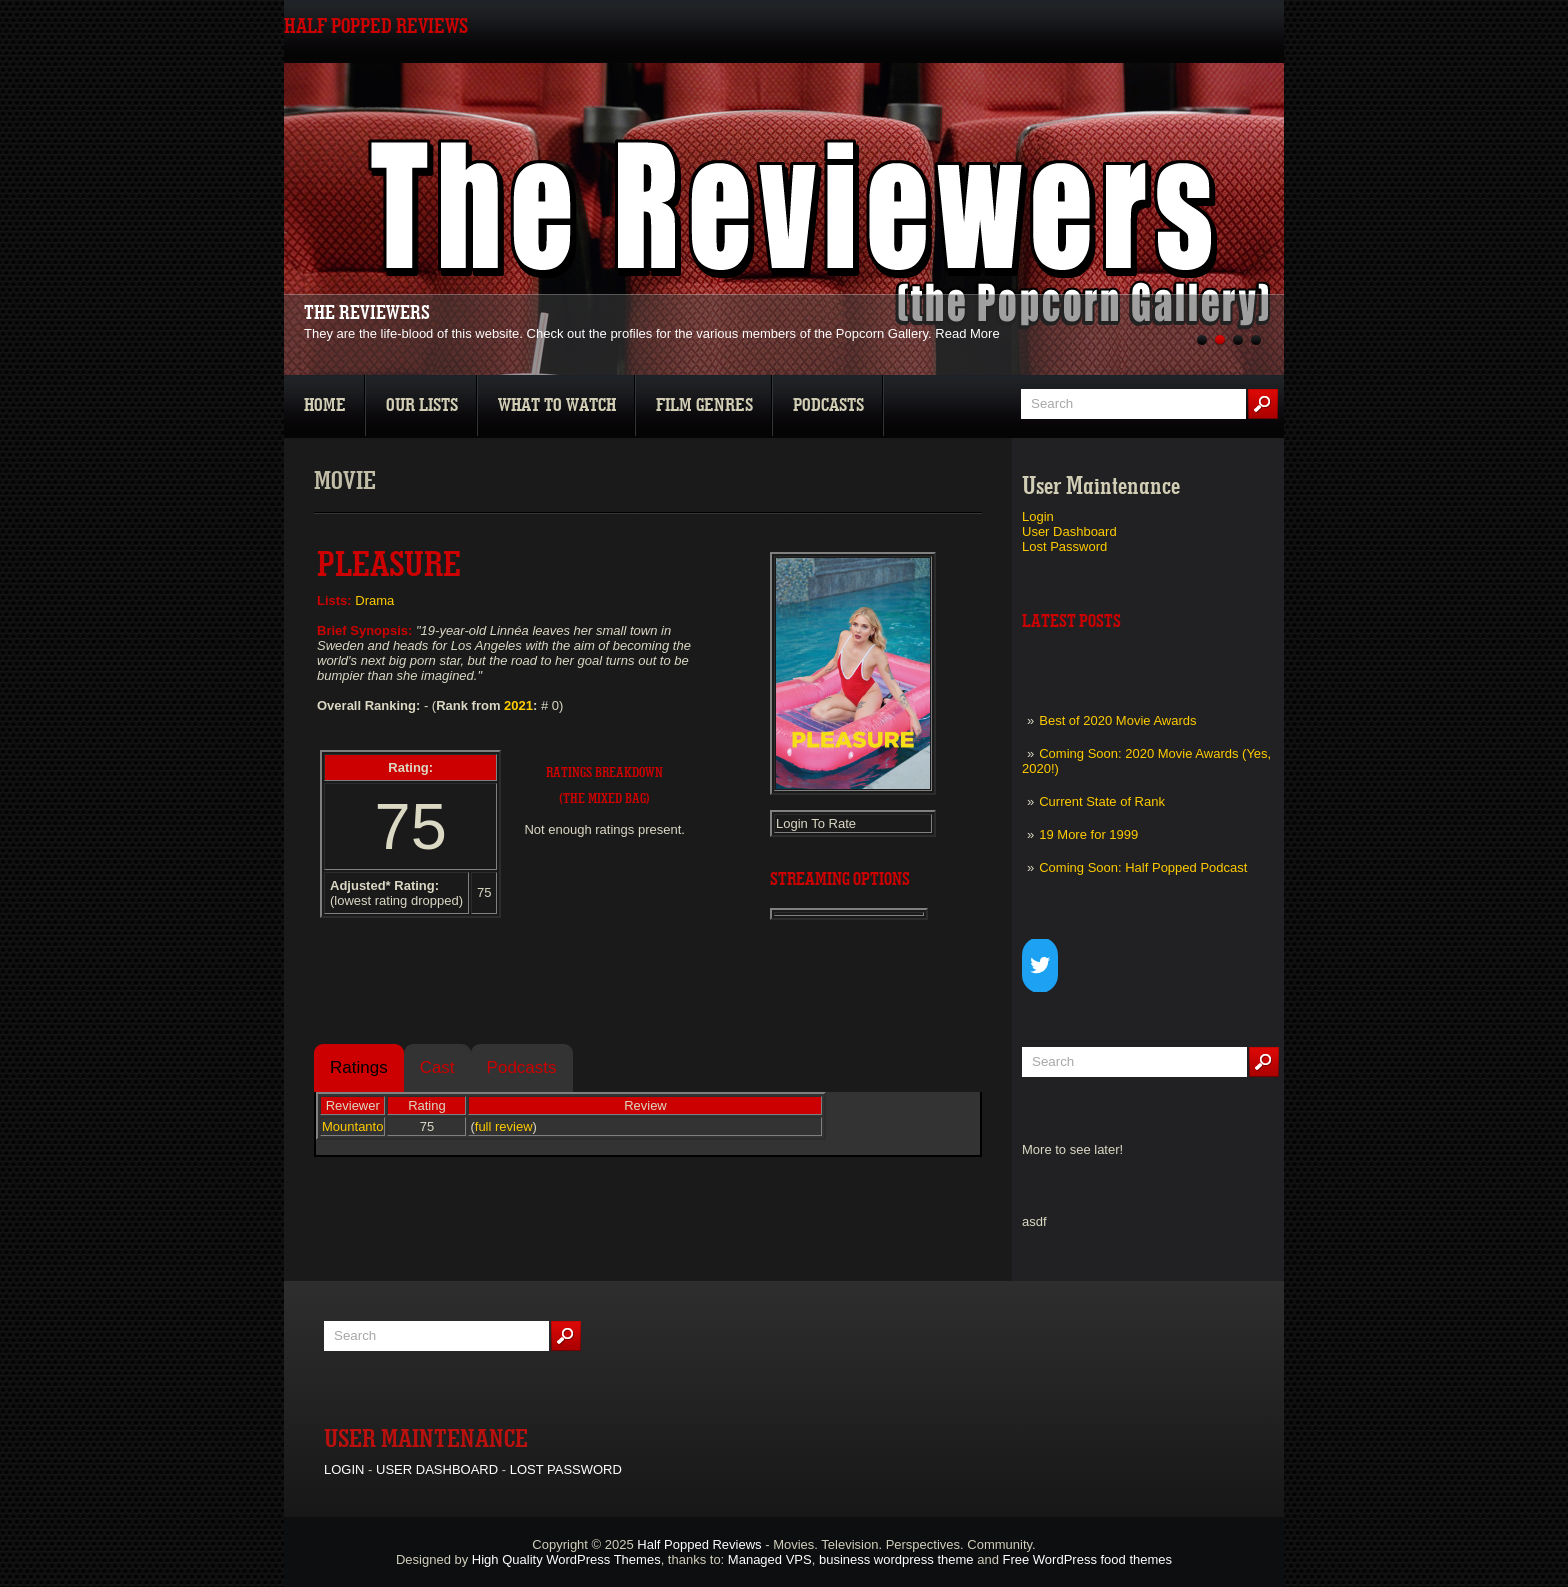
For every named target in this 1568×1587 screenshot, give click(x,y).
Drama (374, 600)
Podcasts (828, 405)
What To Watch (557, 405)
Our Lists (422, 405)
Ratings (359, 1067)
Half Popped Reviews (699, 1544)
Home (325, 405)
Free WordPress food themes (1087, 1559)
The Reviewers (367, 313)
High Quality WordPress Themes (566, 1559)
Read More (967, 333)
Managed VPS (770, 1559)
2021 (518, 705)
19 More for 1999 (1088, 834)
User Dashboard (1069, 531)
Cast (437, 1067)
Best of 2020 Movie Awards (1117, 720)
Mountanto (352, 1126)
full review (504, 1126)
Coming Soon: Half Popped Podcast (1143, 867)
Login (1038, 516)
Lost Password (1064, 546)
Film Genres (704, 405)
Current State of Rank (1102, 801)
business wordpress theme (896, 1559)
